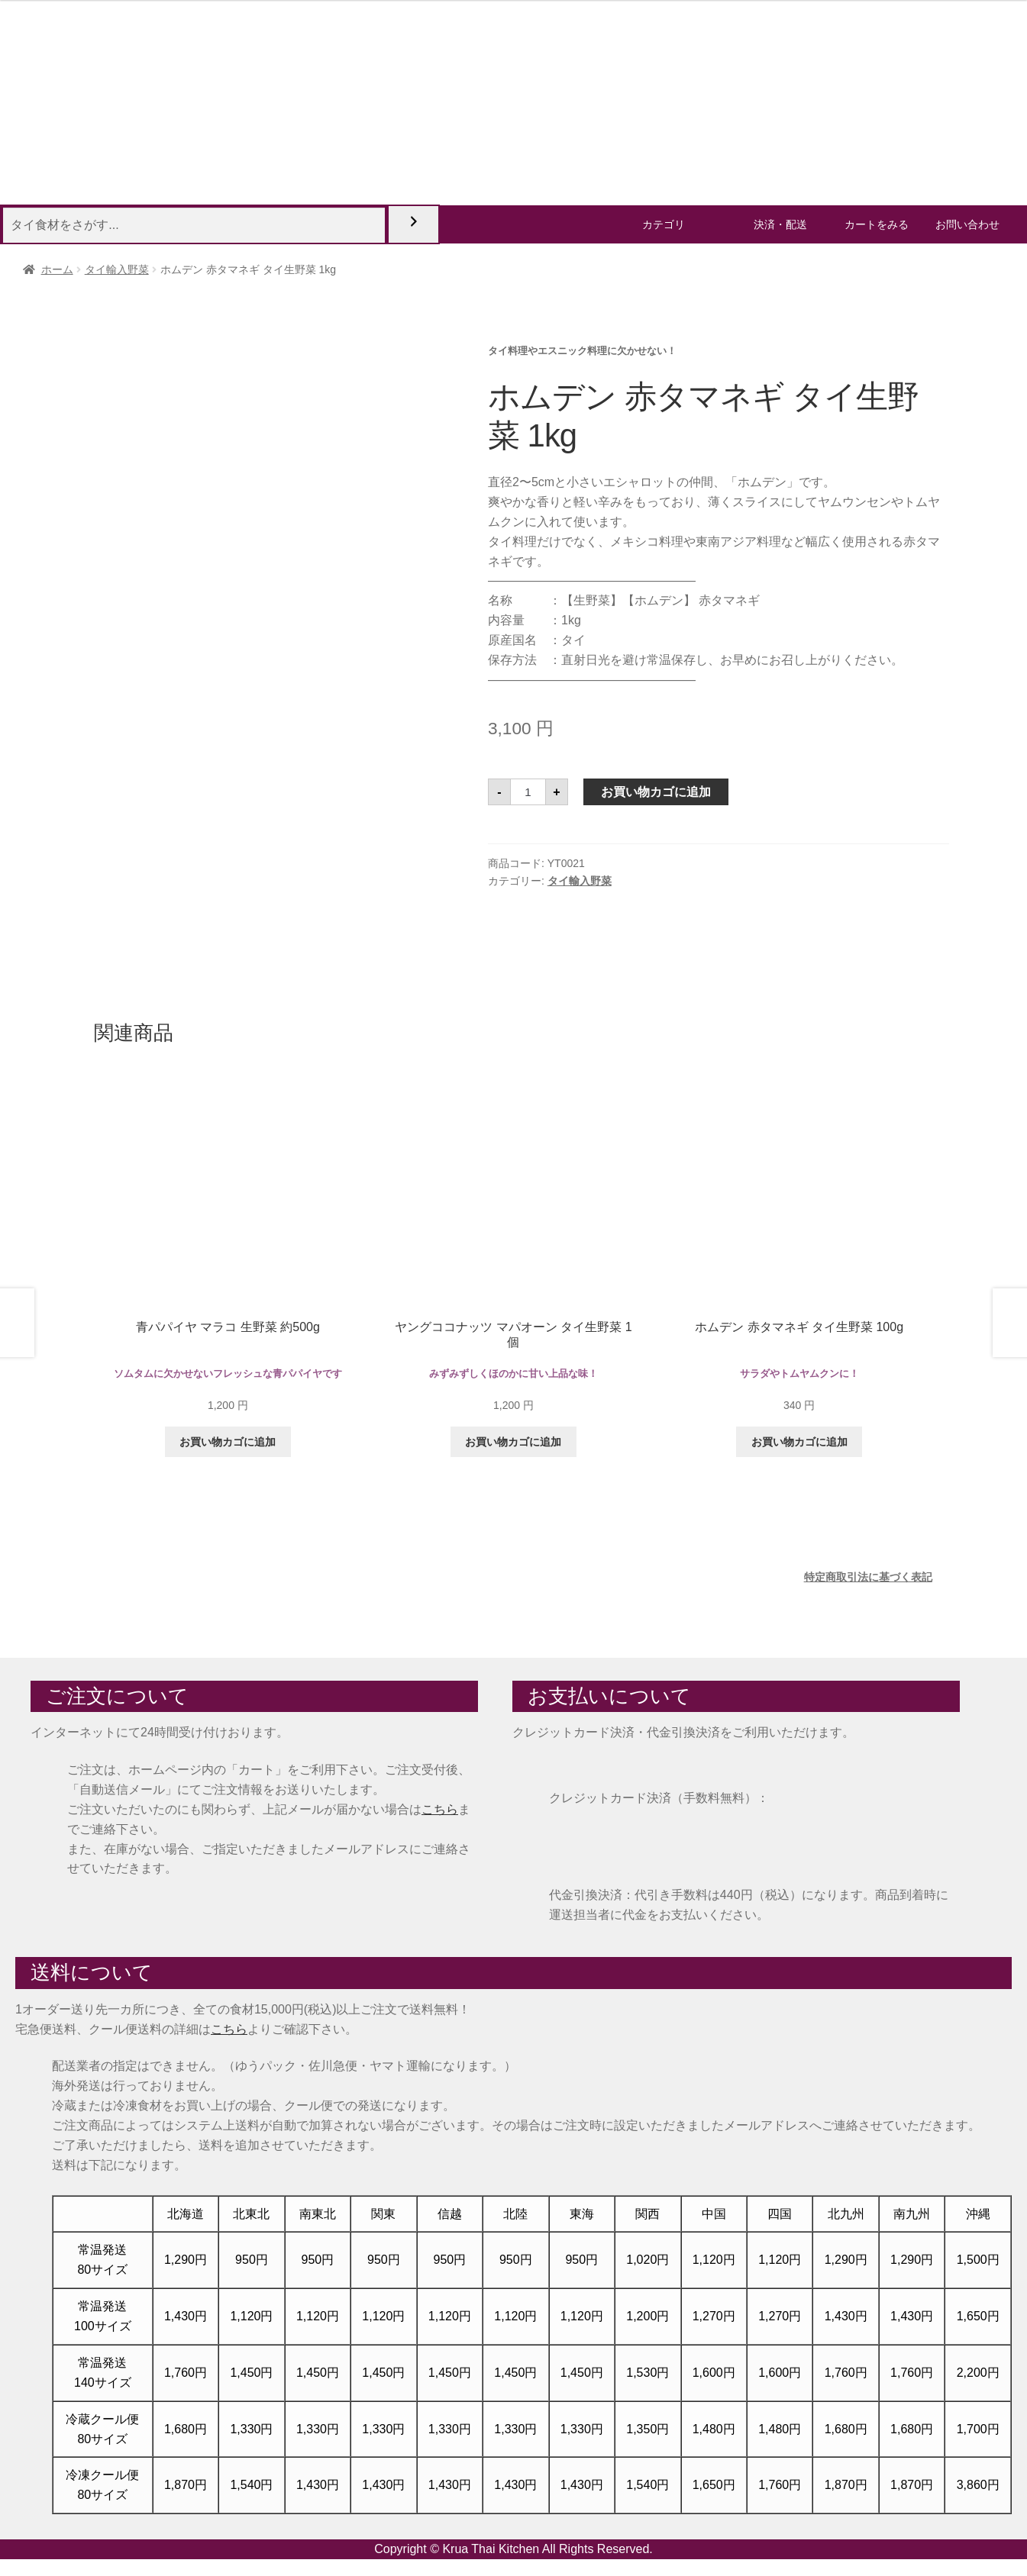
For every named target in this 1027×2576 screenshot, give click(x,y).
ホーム (57, 269)
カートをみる (877, 224)
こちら (439, 1809)
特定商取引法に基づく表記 (868, 1577)
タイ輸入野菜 (117, 269)
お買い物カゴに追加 (656, 791)
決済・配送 (780, 224)
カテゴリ (663, 224)
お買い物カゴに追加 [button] (227, 1442)
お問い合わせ (967, 224)
